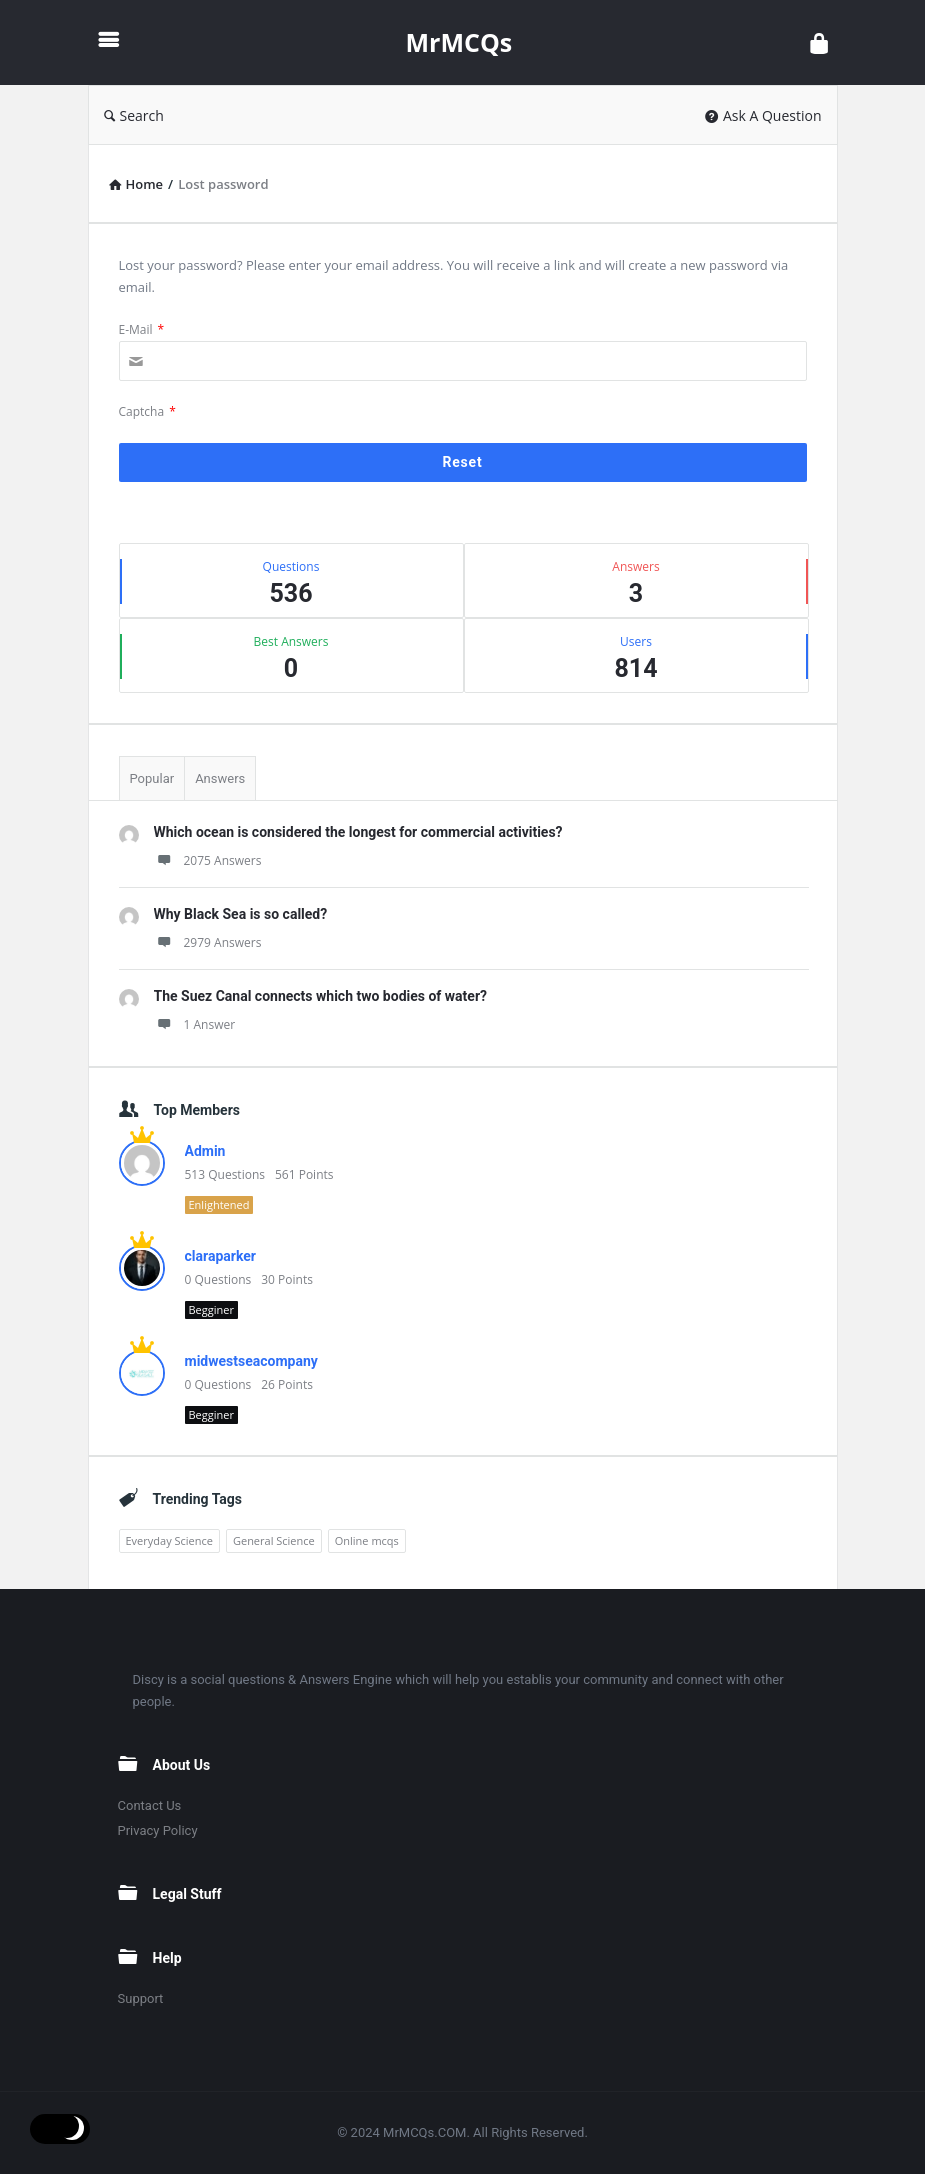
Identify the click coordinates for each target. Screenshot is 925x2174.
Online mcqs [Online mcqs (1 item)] (367, 1540)
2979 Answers (208, 942)
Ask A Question (763, 115)
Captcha (147, 411)
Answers (220, 778)
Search (134, 115)
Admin (205, 1151)
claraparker (220, 1256)
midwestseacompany (251, 1361)
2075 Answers (208, 860)
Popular (152, 778)
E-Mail (142, 329)
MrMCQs (459, 42)
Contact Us (150, 1805)
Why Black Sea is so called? (241, 914)
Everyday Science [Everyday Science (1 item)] (169, 1540)
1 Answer (195, 1024)
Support (141, 1998)
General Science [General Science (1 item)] (274, 1540)
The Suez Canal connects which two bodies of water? (321, 996)
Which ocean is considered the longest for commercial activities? (358, 832)
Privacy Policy (158, 1830)
